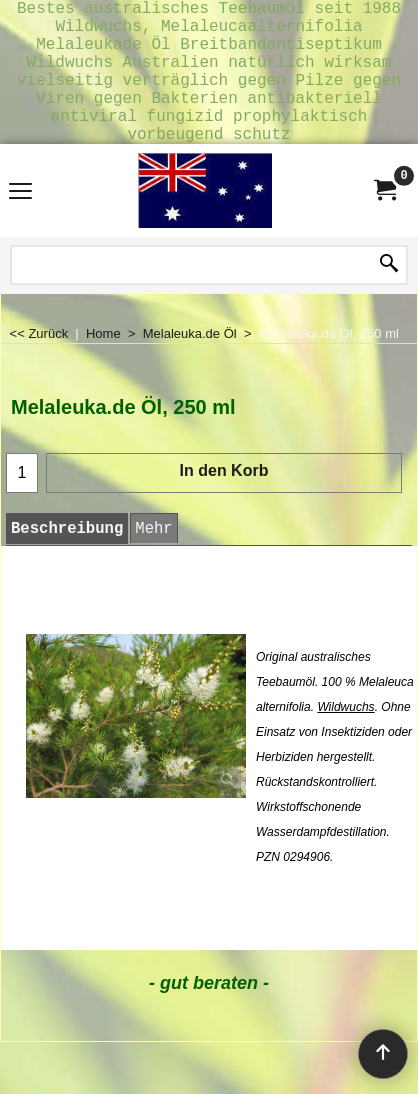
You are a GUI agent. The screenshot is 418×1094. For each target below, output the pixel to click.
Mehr (153, 561)
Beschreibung (67, 561)
